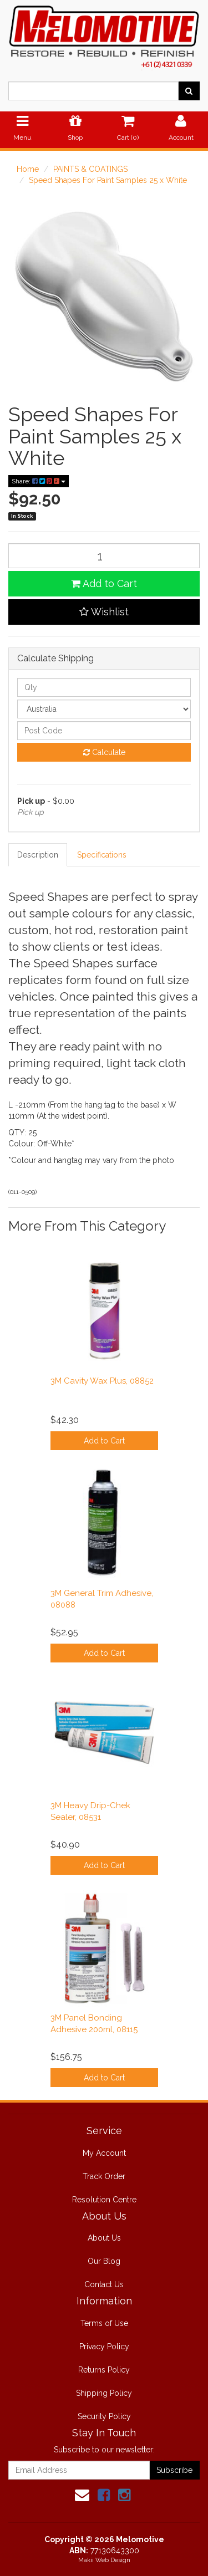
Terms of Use (104, 2323)
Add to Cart (104, 583)
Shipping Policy (104, 2393)
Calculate (104, 752)
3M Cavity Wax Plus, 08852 (102, 1381)
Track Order (104, 2176)
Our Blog (104, 2261)
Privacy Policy (104, 2346)
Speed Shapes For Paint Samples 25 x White (108, 180)
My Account (104, 2153)
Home (28, 169)
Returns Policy (104, 2369)
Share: (38, 481)
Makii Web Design (104, 2560)
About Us (104, 2237)
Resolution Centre (104, 2199)
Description (37, 854)
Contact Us (104, 2284)
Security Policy (104, 2416)
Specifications (101, 854)
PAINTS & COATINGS (90, 169)
